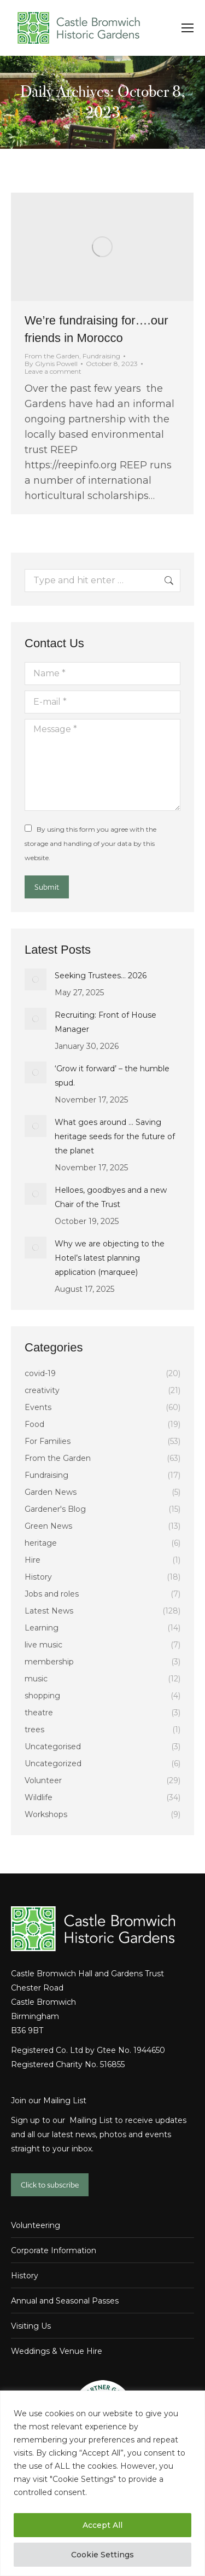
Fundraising (101, 356)
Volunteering (35, 2225)
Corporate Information (53, 2250)
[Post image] (35, 979)
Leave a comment (53, 371)
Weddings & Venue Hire (56, 2351)
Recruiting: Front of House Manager (105, 1022)
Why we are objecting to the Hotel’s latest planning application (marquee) (110, 1258)
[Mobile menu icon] (187, 27)
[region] (102, 2483)
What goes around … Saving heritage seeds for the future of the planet (115, 1136)
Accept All (102, 2525)
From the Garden (52, 356)
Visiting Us (31, 2326)
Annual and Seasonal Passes (65, 2301)
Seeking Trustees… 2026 (101, 975)
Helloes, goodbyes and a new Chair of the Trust (111, 1197)
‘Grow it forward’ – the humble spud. (112, 1076)
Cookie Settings (102, 2555)
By (51, 364)
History (24, 2276)
